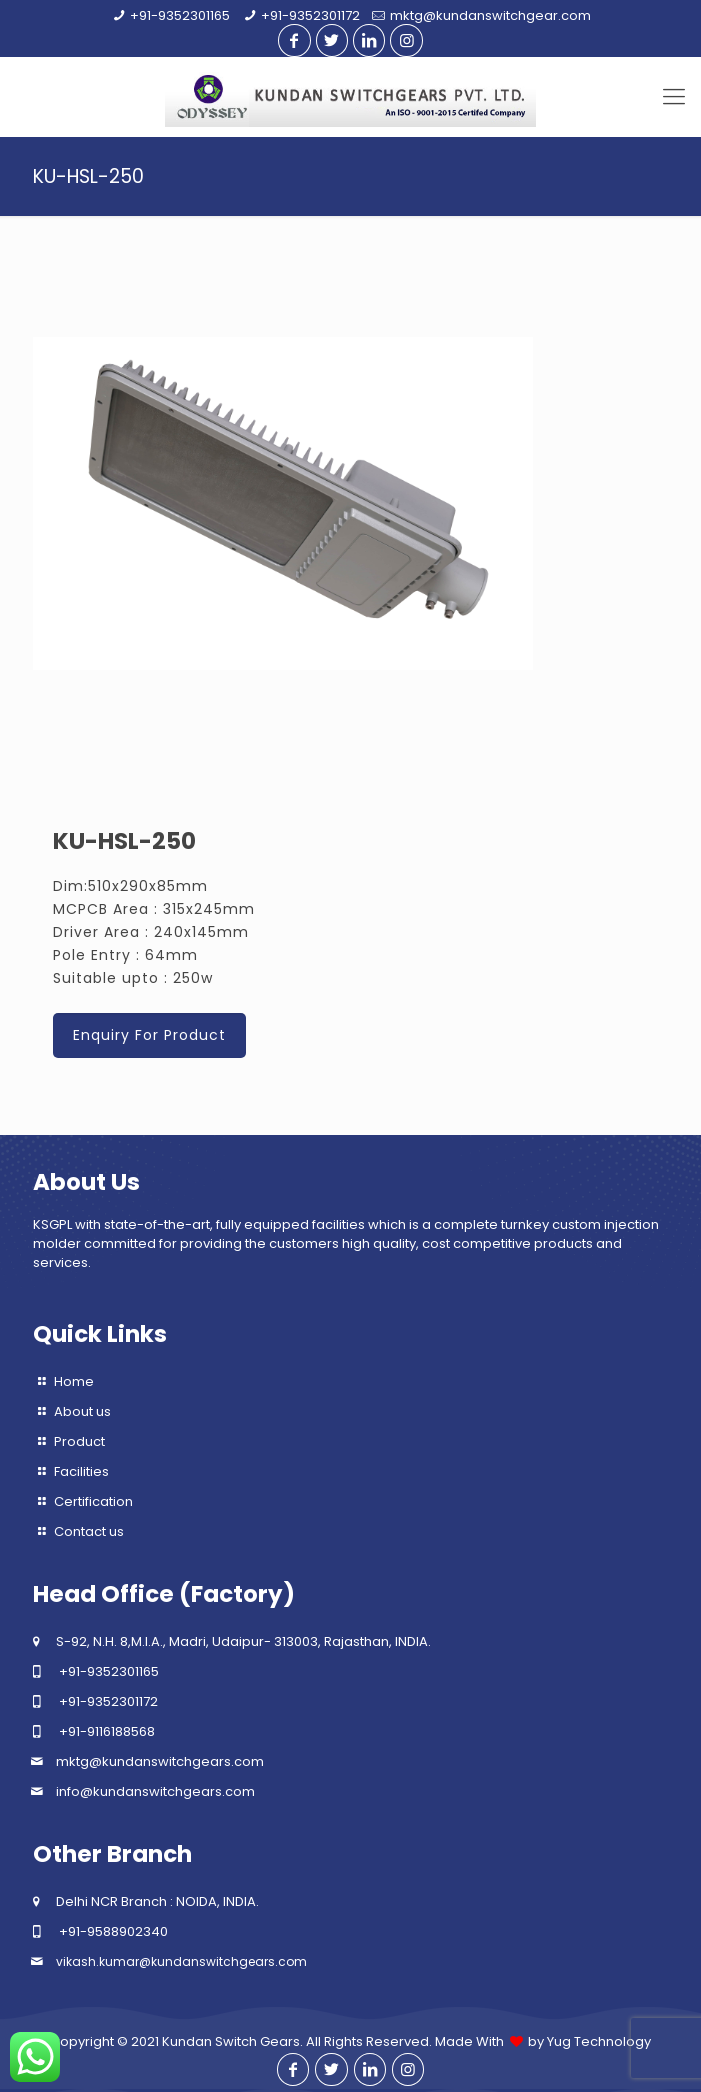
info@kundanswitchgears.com (155, 1791)
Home (74, 1381)
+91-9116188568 (107, 1731)
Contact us (89, 1531)
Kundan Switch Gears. (232, 2041)
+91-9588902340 (113, 1931)
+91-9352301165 (180, 15)
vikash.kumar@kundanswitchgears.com (181, 1961)
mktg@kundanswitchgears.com (160, 1761)
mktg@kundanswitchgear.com (490, 15)
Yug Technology (599, 2041)
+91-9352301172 (310, 15)
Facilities (81, 1471)
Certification (93, 1501)
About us (82, 1411)
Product (79, 1441)
